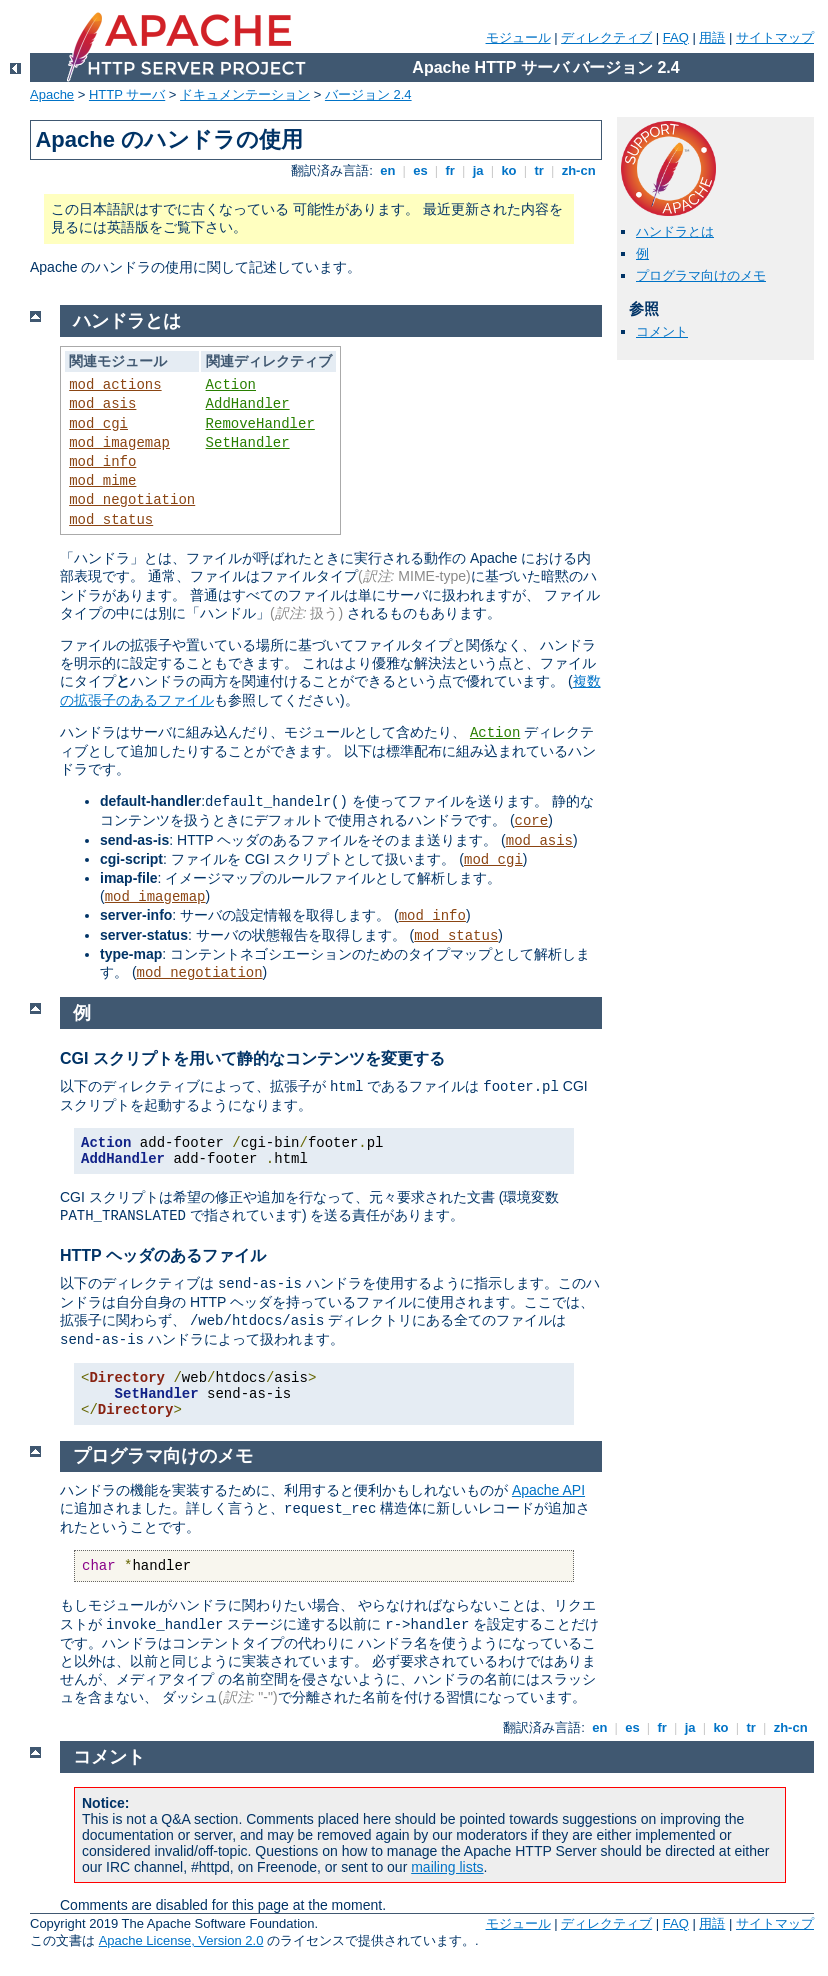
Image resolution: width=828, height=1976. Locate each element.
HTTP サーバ (127, 94)
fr (450, 170)
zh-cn (578, 170)
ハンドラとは (675, 231)
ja (478, 170)
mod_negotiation (132, 500)
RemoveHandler (260, 424)
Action (231, 385)
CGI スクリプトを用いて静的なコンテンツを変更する (252, 1058)
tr (539, 170)
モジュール (518, 37)
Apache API (548, 1490)
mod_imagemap (119, 443)
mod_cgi (98, 424)
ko (509, 170)
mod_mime (102, 481)
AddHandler (248, 404)
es (421, 170)
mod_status (111, 520)
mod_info (102, 462)
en (388, 170)
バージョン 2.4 (368, 94)
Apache (52, 94)
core (532, 821)
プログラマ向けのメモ (701, 275)
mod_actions (115, 385)
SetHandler (248, 443)
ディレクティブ (606, 37)
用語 (712, 37)
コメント (662, 331)
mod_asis (102, 404)
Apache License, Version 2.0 (181, 1940)
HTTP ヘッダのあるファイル (163, 1255)
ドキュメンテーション (245, 94)
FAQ (676, 37)
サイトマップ (775, 37)
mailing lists (447, 1867)
